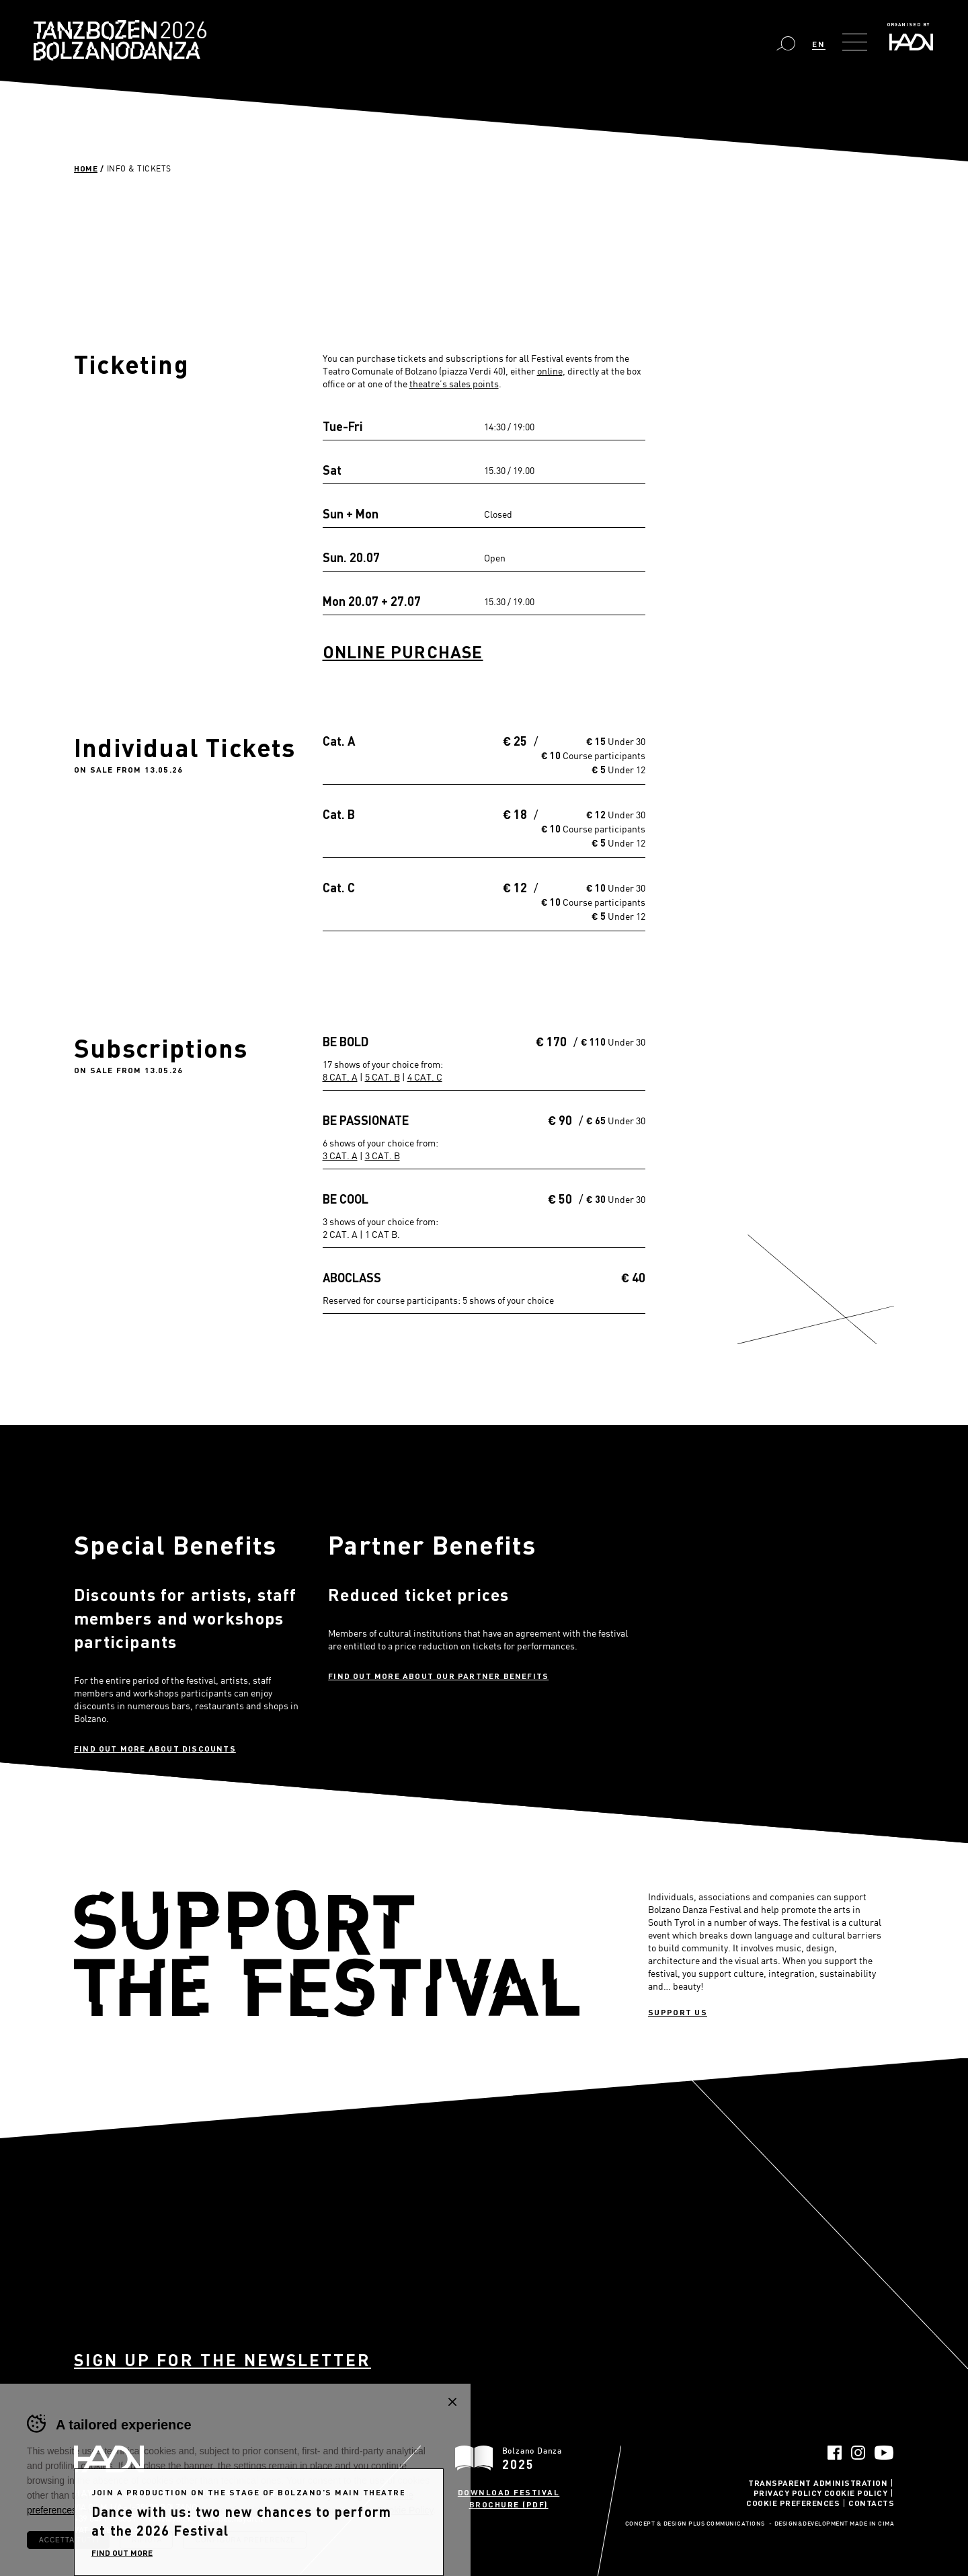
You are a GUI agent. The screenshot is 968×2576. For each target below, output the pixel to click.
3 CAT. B (382, 1155)
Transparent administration (817, 2482)
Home (85, 168)
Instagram (858, 2453)
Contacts (871, 2502)
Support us (677, 2012)
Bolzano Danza (179, 32)
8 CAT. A (340, 1077)
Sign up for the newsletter (222, 2359)
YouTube (884, 2453)
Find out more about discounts (155, 1748)
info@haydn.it (168, 2518)
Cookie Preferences (793, 2502)
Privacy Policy (788, 2492)
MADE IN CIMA (872, 2524)
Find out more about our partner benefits (438, 1675)
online (550, 371)
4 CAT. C (424, 1077)
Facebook (835, 2453)
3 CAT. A (340, 1155)
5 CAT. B (382, 1077)
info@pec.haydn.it (230, 2518)
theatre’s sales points (454, 383)
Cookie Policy (856, 2492)
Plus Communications (726, 2524)
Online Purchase (403, 651)
